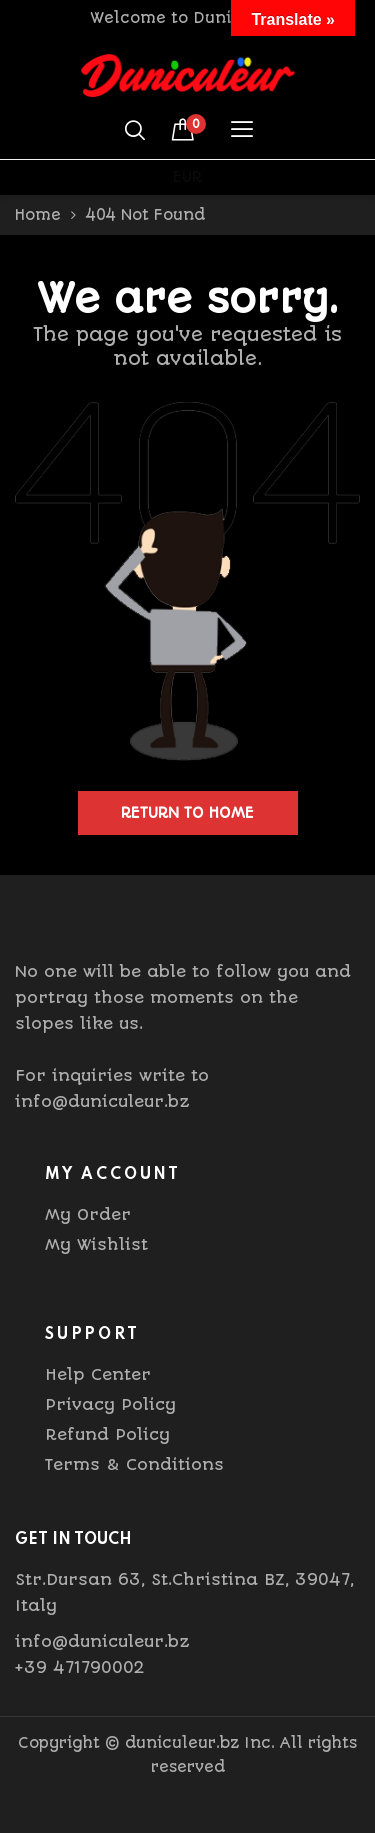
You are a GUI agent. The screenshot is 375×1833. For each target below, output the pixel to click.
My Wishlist (96, 1244)
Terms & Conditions (134, 1464)
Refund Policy (107, 1434)
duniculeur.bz (182, 1743)
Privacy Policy (110, 1404)
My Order (88, 1214)
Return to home (187, 813)
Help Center (98, 1374)
